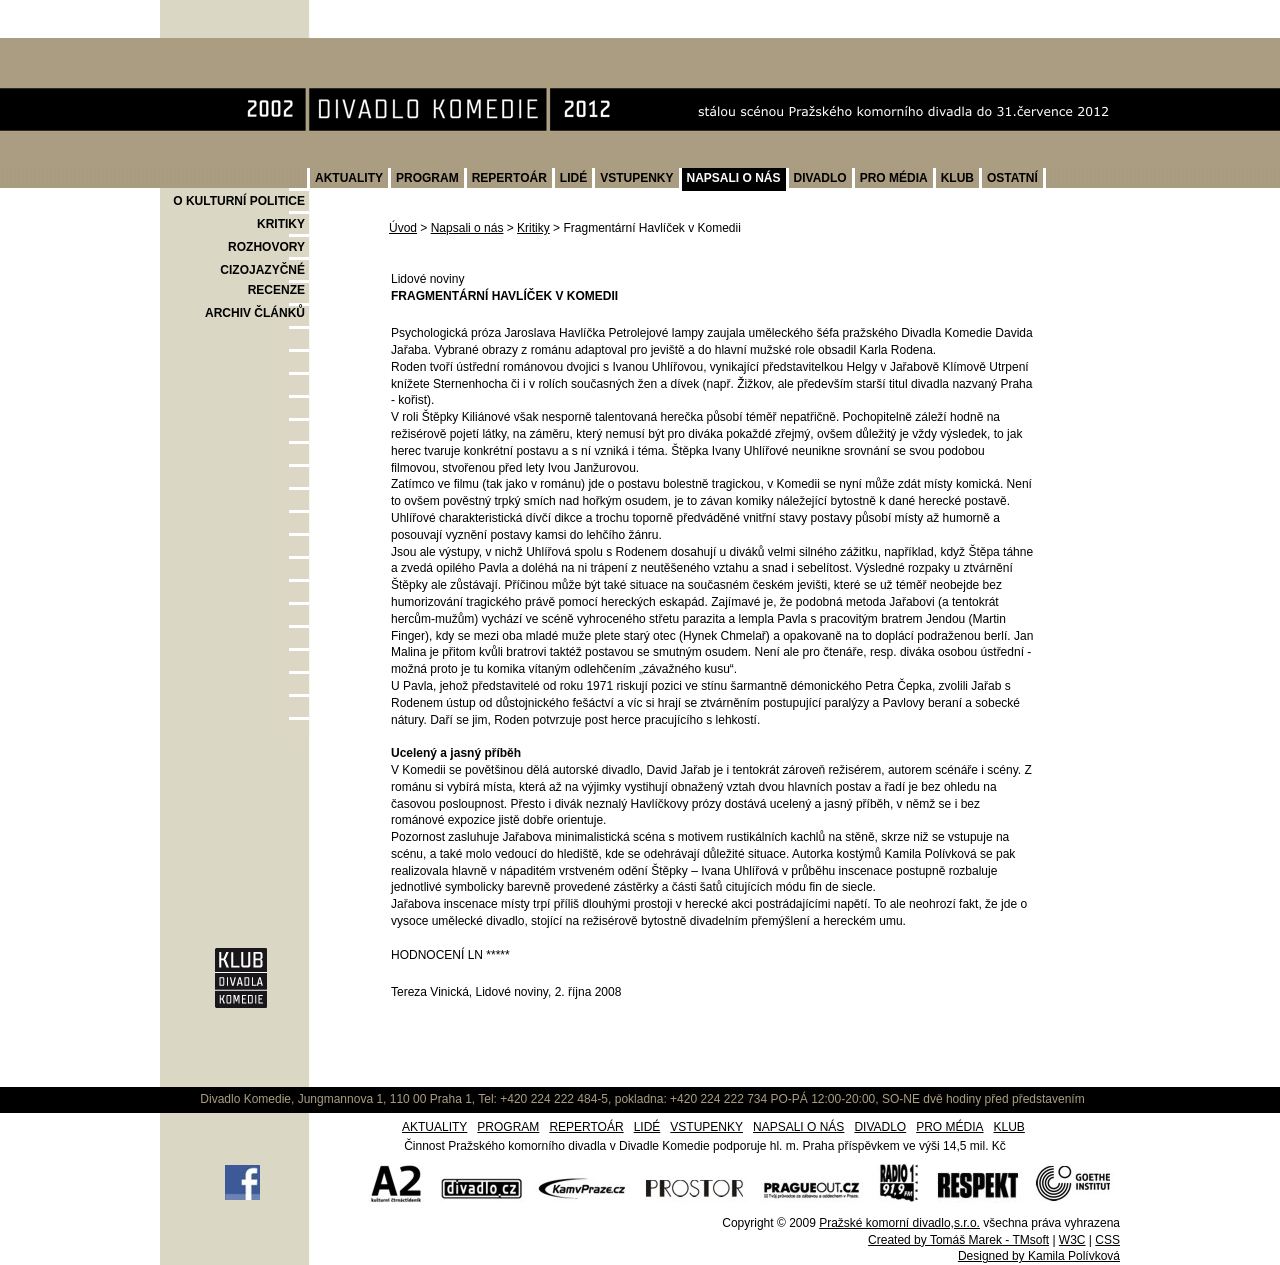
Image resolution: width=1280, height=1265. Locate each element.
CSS (1107, 1240)
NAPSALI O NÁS (734, 178)
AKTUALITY (349, 178)
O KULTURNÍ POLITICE (239, 201)
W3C (1072, 1240)
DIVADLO (820, 178)
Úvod (403, 228)
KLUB (957, 178)
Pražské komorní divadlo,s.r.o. (899, 1223)
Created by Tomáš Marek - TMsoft (958, 1240)
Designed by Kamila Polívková (1039, 1256)
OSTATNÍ (1012, 178)
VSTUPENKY (636, 178)
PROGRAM (427, 178)
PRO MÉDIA (894, 178)
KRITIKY (281, 224)
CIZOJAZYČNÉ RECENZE (262, 280)
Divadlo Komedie (223, 48)
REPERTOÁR (509, 178)
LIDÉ (573, 178)
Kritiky (533, 228)
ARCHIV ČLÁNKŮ (255, 313)
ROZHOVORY (266, 247)
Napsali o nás (467, 228)
